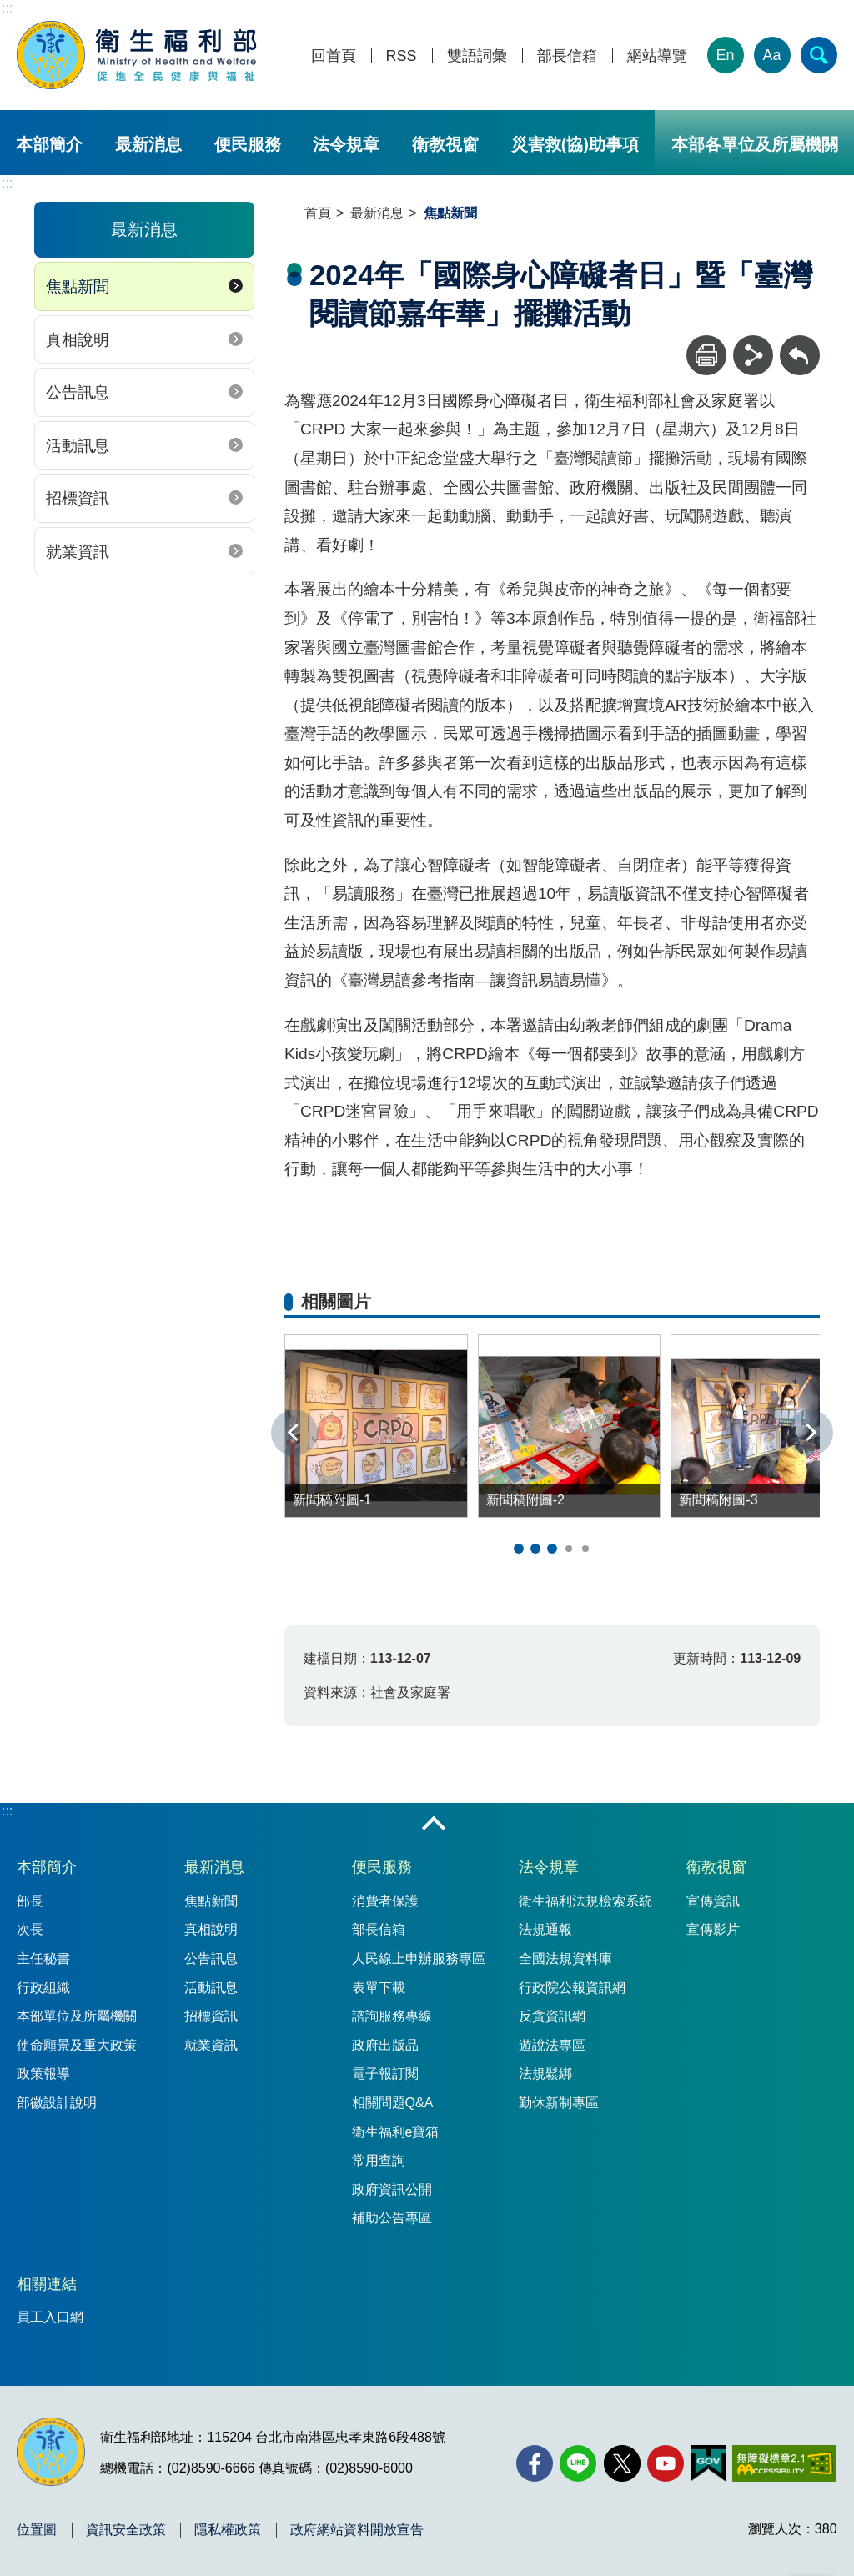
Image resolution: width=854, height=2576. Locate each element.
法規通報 (545, 1929)
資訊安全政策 (126, 2530)
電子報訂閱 (385, 2073)
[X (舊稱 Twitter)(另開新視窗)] (622, 2463)
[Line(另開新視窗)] (578, 2463)
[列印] (706, 355)
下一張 (809, 1432)
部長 (30, 1901)
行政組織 (43, 1988)
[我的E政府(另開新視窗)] (708, 2463)
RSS (401, 56)
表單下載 (378, 1988)
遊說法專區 (552, 2045)
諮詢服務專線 (392, 2016)
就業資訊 (77, 551)
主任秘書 (43, 1958)
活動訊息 (77, 445)
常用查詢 (378, 2160)
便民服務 (247, 144)
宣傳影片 (713, 1929)
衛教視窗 (445, 144)
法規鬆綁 (545, 2073)
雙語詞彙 (477, 56)
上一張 (294, 1432)
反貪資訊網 (552, 2016)
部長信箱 (567, 56)
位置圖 (37, 2530)
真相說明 (77, 340)
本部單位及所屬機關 (77, 2016)
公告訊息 (77, 392)
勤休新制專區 (559, 2103)
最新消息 (148, 144)
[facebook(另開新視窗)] (534, 2463)
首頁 (317, 213)
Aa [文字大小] (772, 55)
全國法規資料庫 (565, 1958)
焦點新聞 (77, 286)
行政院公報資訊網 (572, 1988)
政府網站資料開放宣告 (357, 2530)
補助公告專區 (392, 2218)
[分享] (753, 355)
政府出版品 (385, 2045)
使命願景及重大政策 (77, 2045)
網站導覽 (657, 56)
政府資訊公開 (392, 2189)
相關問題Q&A (393, 2103)
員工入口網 (50, 2317)
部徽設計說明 (57, 2103)
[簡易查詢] (819, 55)
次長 (30, 1929)
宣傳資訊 (713, 1901)
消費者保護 (385, 1901)
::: (7, 8)
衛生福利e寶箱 (396, 2132)
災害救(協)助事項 (575, 144)
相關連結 (47, 2284)
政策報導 (43, 2073)
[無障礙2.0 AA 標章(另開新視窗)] (783, 2463)
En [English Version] (725, 55)
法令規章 (346, 144)
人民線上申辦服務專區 (418, 1958)
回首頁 (333, 56)
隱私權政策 (227, 2530)
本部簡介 (49, 144)
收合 (434, 1824)
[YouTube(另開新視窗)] (665, 2463)
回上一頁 (800, 343)
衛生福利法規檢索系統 (585, 1901)
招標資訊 (77, 498)
